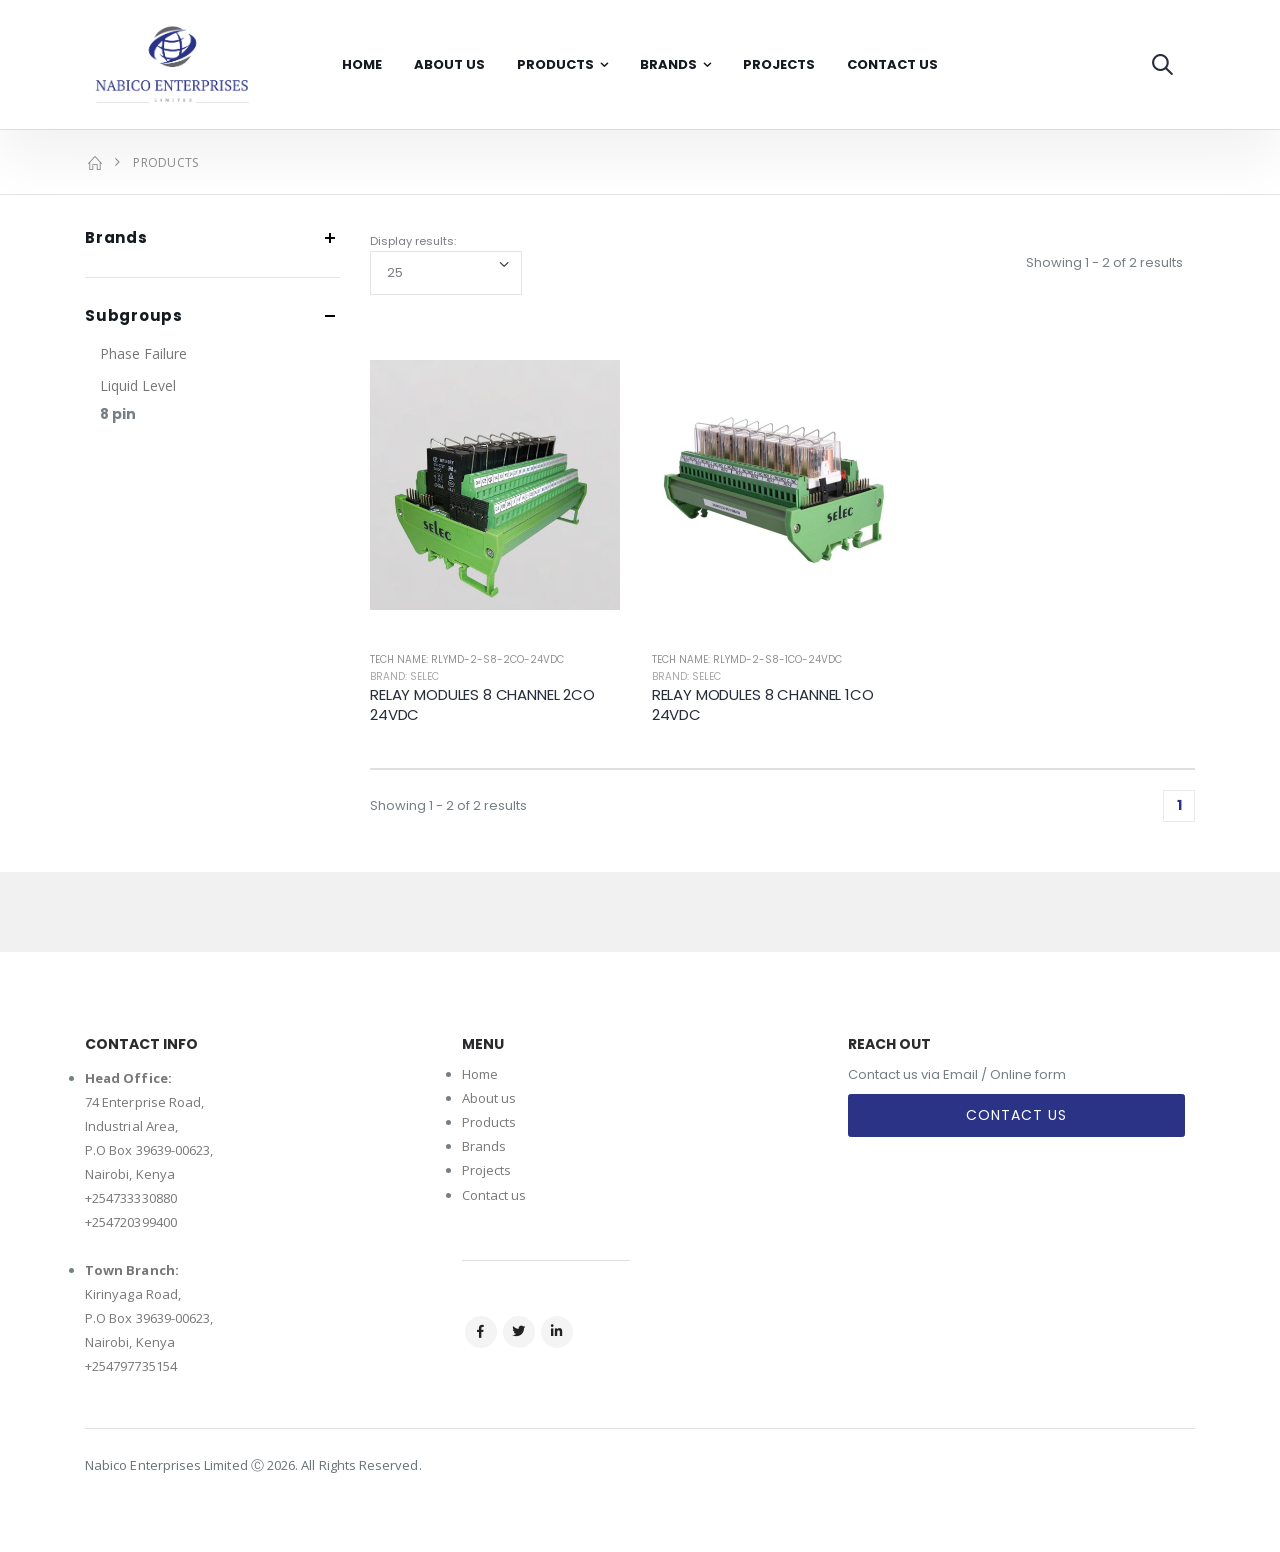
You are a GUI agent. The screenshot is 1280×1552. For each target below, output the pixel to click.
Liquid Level (138, 385)
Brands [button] (116, 238)
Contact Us (892, 64)
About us (489, 1098)
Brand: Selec (404, 676)
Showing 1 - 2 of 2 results (1104, 262)
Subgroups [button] (134, 316)
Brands (668, 64)
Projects (779, 64)
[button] (1162, 64)
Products (555, 64)
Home (362, 64)
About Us (449, 64)
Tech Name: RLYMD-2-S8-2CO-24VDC (467, 659)
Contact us (494, 1195)
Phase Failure (143, 353)
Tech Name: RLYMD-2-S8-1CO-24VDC (747, 659)
